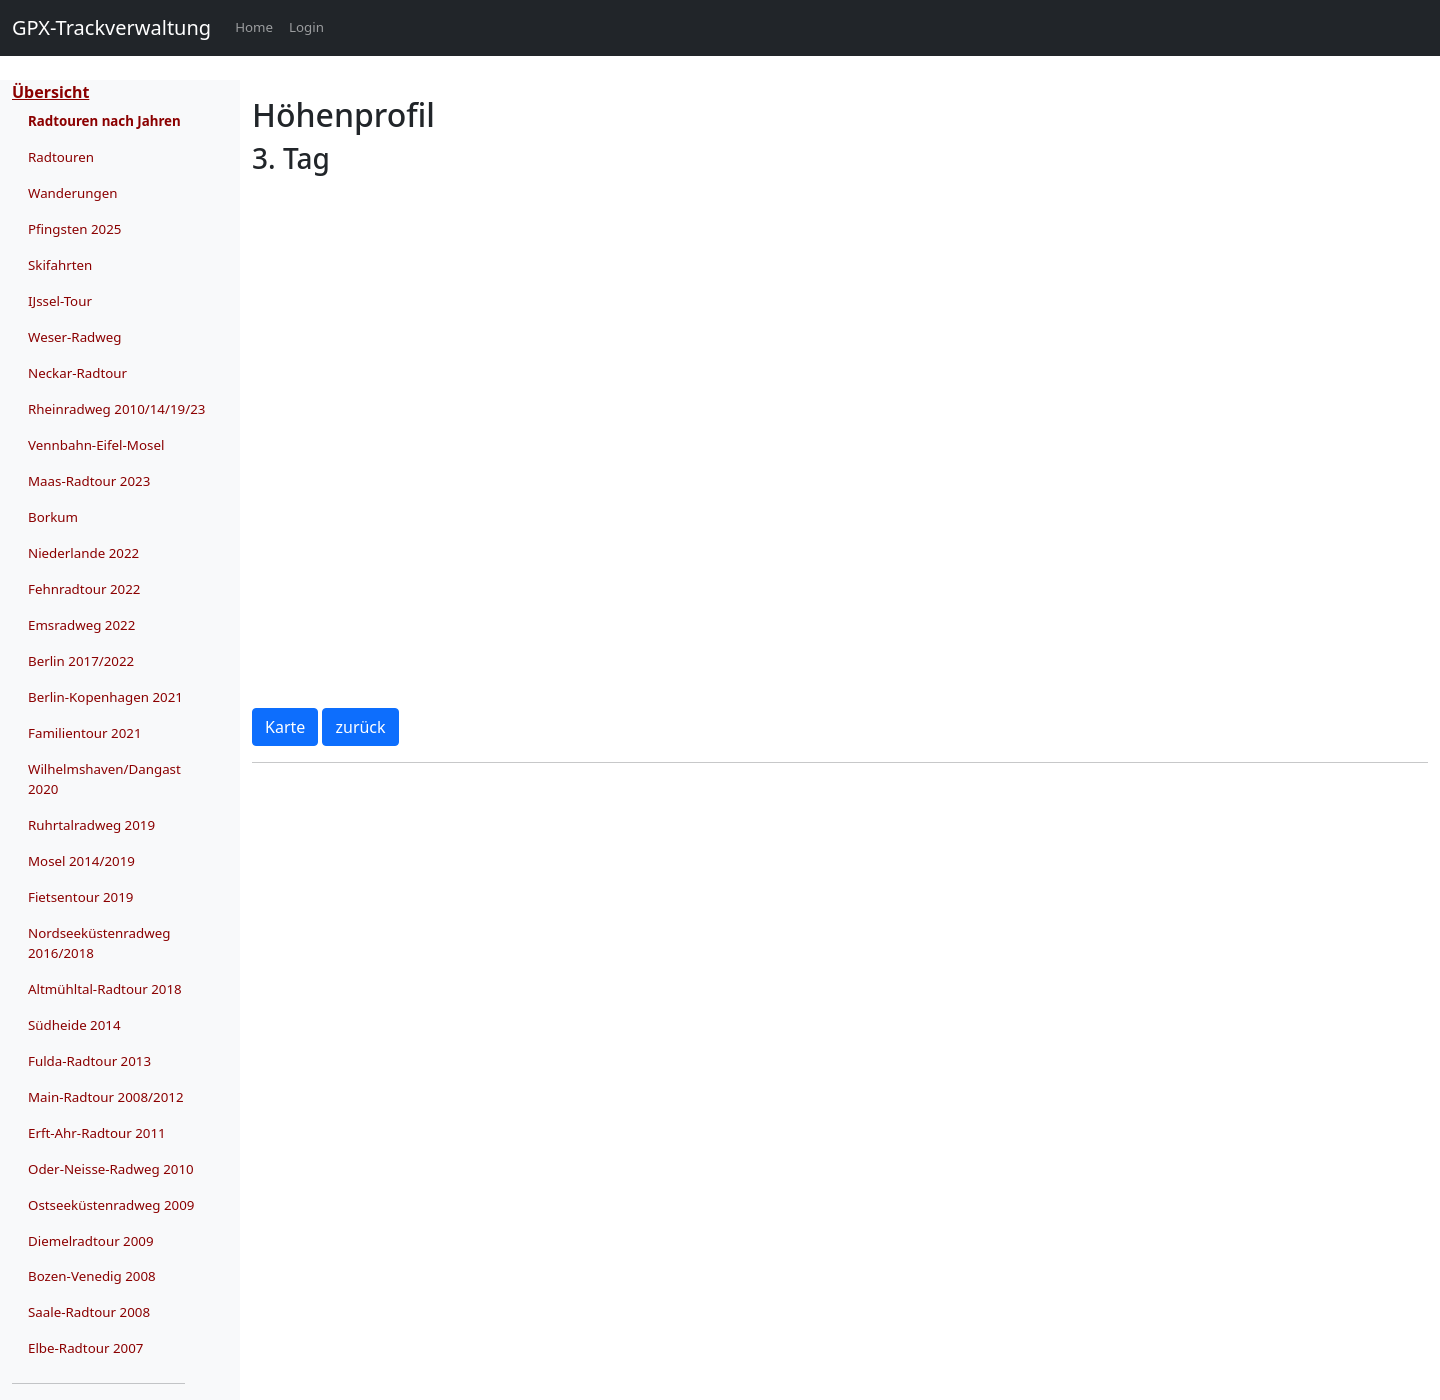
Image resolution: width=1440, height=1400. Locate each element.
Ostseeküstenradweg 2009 (111, 1205)
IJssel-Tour (60, 301)
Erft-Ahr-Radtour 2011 (97, 1133)
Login (306, 27)
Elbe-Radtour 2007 (85, 1348)
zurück (360, 727)
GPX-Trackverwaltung (111, 27)
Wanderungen (73, 193)
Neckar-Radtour (77, 373)
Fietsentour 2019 (80, 897)
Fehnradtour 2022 (84, 589)
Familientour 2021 (85, 733)
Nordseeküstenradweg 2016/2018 (99, 943)
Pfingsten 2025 (74, 229)
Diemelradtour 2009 (91, 1241)
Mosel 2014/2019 (81, 861)
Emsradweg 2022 (81, 625)
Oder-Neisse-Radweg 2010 (111, 1169)
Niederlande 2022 (83, 553)
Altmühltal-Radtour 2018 (105, 989)
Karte (285, 727)
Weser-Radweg (75, 337)
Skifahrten (60, 265)
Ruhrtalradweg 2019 (91, 825)
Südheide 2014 (74, 1025)
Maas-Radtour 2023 (89, 481)
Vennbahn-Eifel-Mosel (96, 445)
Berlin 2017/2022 (81, 661)
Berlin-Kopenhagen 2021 (105, 697)
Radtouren (61, 157)
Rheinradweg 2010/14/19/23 (116, 409)
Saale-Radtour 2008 (89, 1312)
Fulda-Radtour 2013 (89, 1061)
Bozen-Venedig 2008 (92, 1276)
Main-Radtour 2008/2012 (106, 1097)
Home (258, 26)
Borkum (53, 517)
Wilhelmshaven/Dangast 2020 (104, 779)
